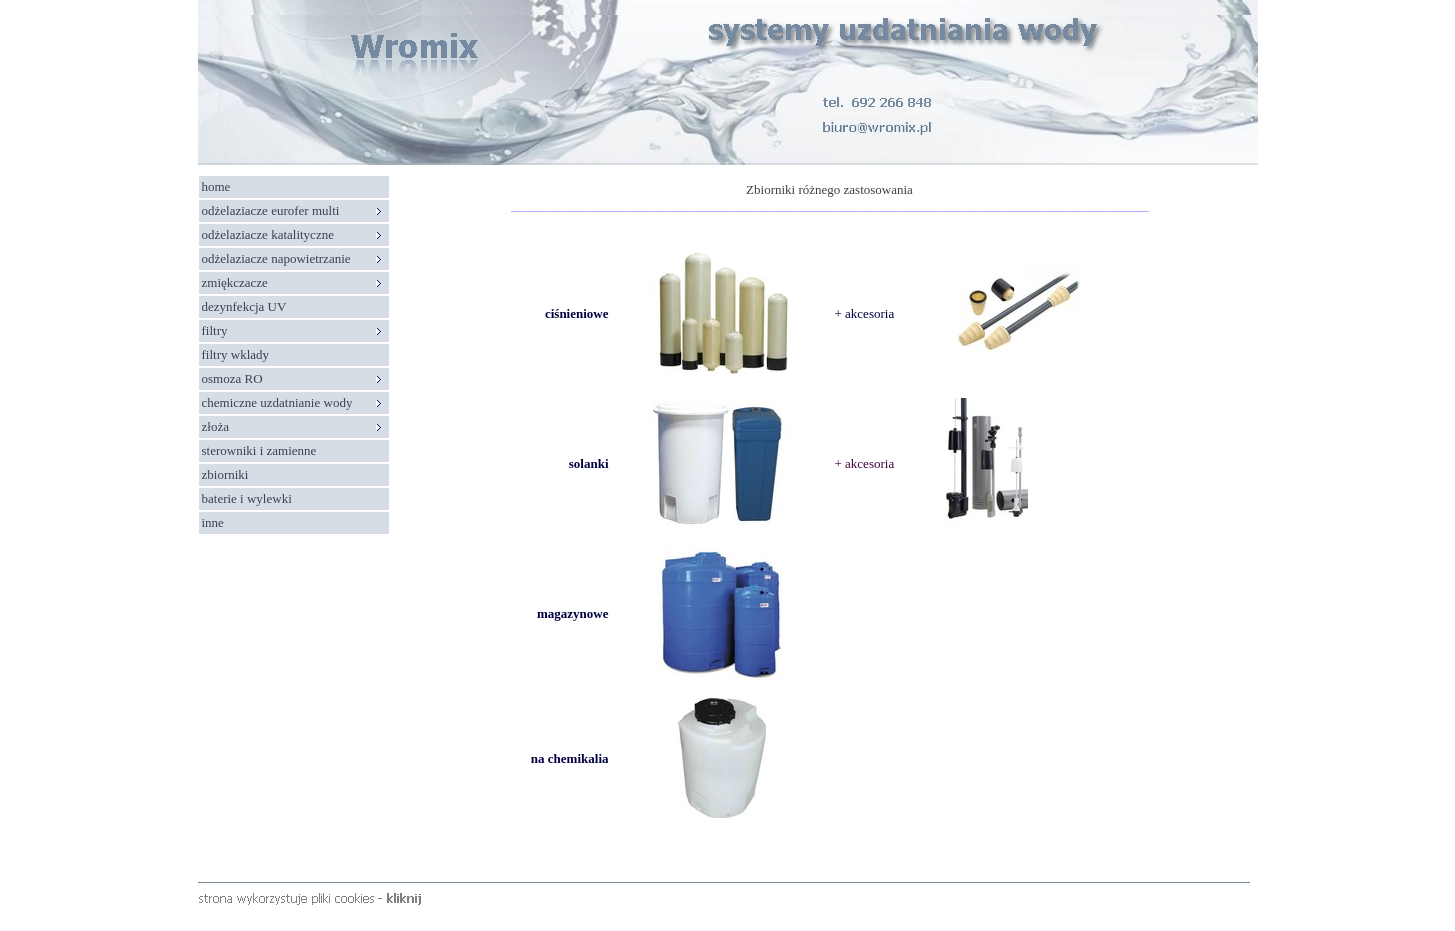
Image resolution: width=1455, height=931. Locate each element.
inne (213, 522)
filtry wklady (236, 354)
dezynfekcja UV (244, 306)
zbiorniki (225, 474)
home (216, 186)
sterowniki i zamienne (259, 450)
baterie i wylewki (247, 498)
